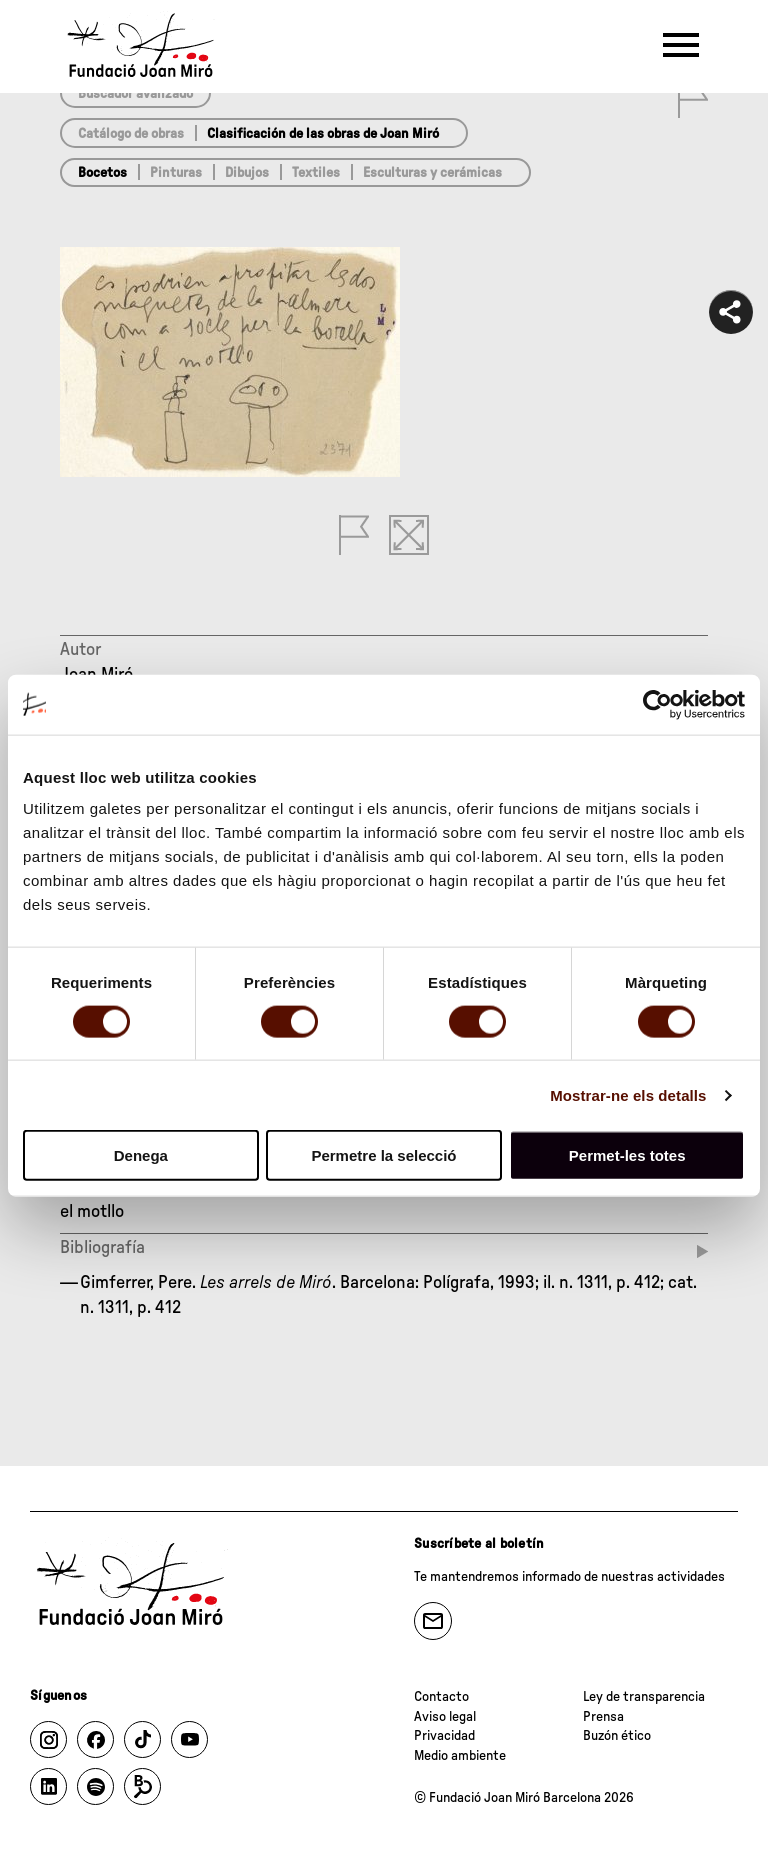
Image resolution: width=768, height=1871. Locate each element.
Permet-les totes (627, 1155)
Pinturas (176, 173)
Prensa (603, 1717)
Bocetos (102, 173)
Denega (141, 1155)
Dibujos (247, 173)
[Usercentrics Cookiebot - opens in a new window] (657, 704)
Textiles (316, 173)
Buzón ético (617, 1736)
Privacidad (444, 1736)
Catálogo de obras (131, 134)
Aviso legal (445, 1717)
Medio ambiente (460, 1756)
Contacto (441, 1697)
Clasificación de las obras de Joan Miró (323, 134)
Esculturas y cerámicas (432, 173)
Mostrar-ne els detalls (628, 1094)
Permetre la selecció (383, 1155)
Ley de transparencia (644, 1697)
